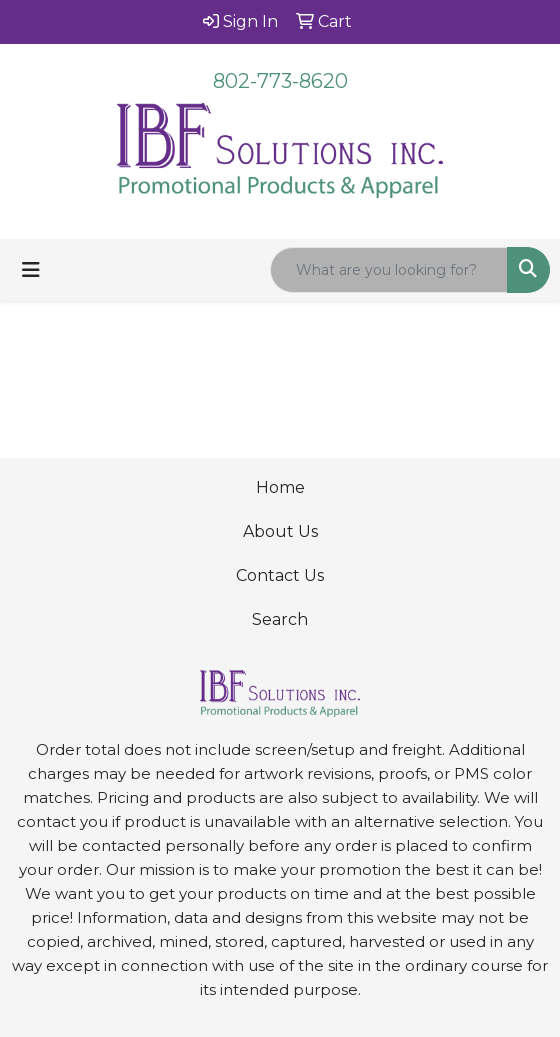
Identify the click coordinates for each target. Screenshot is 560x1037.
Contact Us (280, 575)
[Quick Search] (389, 270)
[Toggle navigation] (31, 270)
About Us (280, 531)
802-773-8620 (280, 81)
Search (280, 619)
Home (280, 487)
